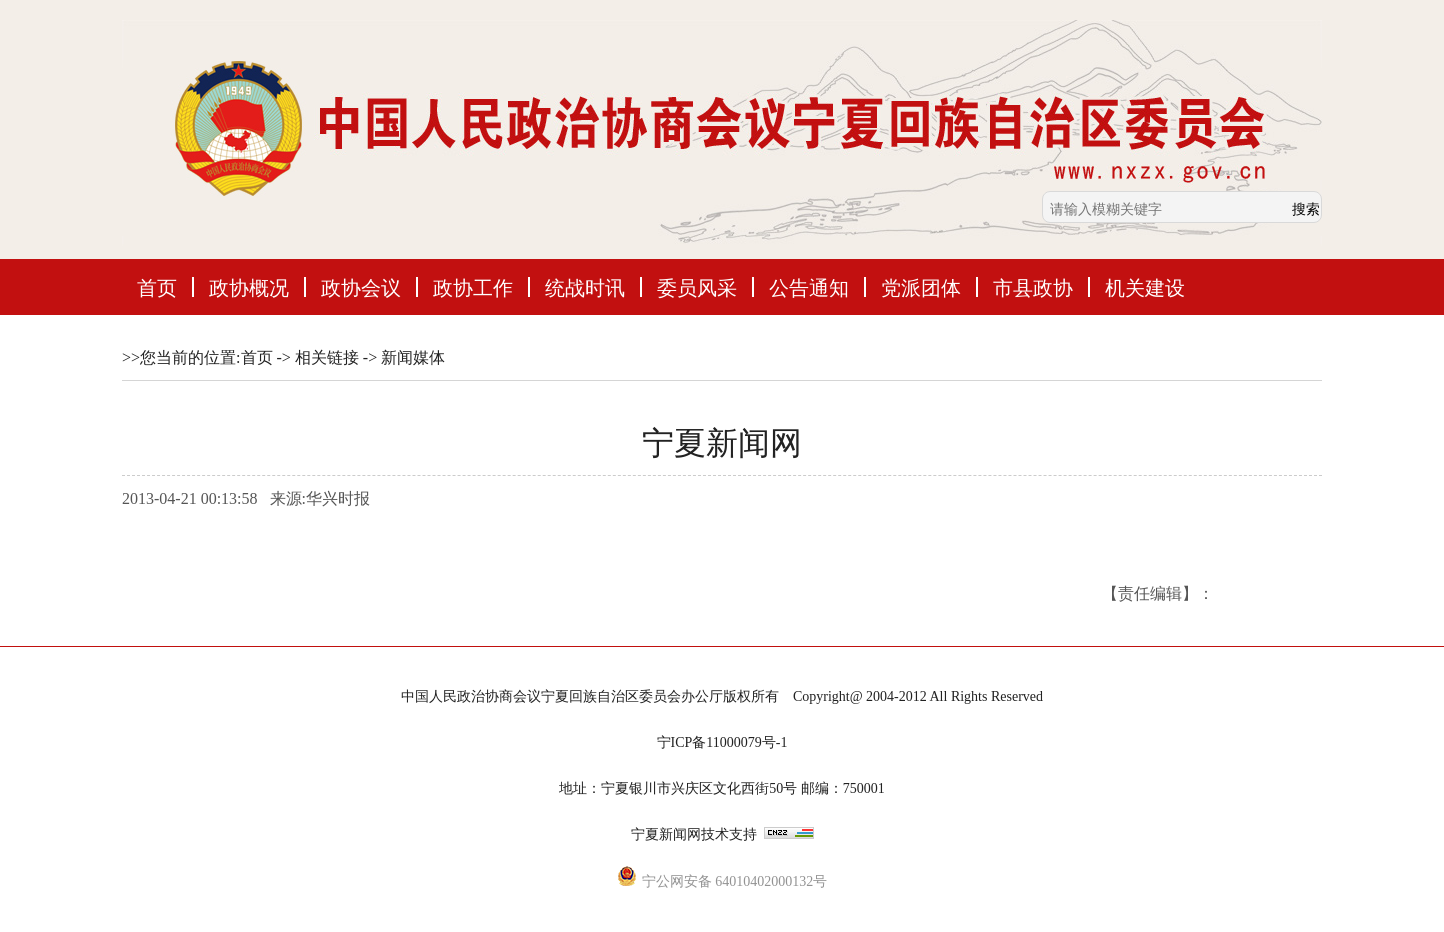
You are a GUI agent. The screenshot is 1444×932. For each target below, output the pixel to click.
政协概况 (249, 287)
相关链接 (327, 357)
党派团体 (921, 287)
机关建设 (1145, 287)
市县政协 (1033, 287)
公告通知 (809, 287)
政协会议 (361, 287)
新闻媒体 (413, 357)
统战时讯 (585, 287)
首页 (157, 287)
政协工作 (473, 287)
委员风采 (697, 287)
